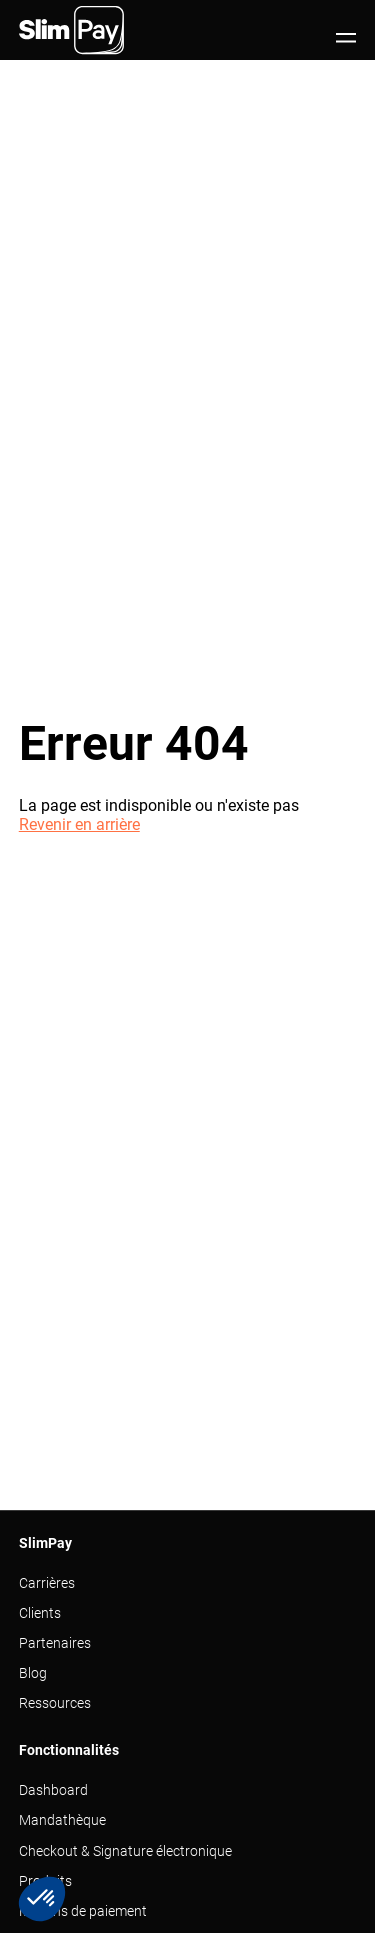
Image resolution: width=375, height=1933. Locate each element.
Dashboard (53, 1790)
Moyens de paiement (83, 1911)
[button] (42, 1899)
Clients (40, 1613)
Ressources (55, 1703)
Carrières (47, 1583)
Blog (33, 1673)
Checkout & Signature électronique (125, 1851)
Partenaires (55, 1643)
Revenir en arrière (79, 824)
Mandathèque (62, 1820)
